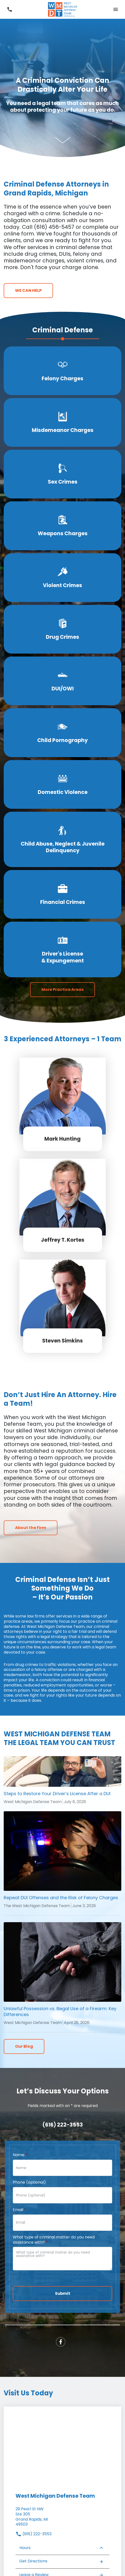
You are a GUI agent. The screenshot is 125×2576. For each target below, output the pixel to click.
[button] (115, 9)
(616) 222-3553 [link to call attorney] (34, 2534)
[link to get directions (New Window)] (62, 2517)
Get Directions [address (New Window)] (61, 2561)
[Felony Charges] (62, 370)
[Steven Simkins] (62, 1306)
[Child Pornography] (62, 732)
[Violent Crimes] (62, 577)
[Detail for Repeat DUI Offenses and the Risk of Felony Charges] (62, 1860)
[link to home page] (62, 9)
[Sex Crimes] (62, 474)
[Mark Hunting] (62, 1104)
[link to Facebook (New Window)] (61, 2342)
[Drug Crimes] (62, 629)
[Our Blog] (24, 2046)
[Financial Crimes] (62, 894)
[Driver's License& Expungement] (62, 949)
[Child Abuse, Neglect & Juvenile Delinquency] (62, 839)
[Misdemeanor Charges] (62, 422)
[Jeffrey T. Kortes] (62, 1205)
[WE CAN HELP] (28, 290)
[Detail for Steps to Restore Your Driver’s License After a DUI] (62, 1780)
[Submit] (62, 2293)
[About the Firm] (30, 1527)
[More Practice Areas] (62, 989)
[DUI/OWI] (62, 681)
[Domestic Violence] (62, 784)
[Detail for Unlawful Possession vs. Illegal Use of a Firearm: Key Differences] (62, 1973)
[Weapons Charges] (62, 525)
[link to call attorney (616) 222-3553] (9, 9)
